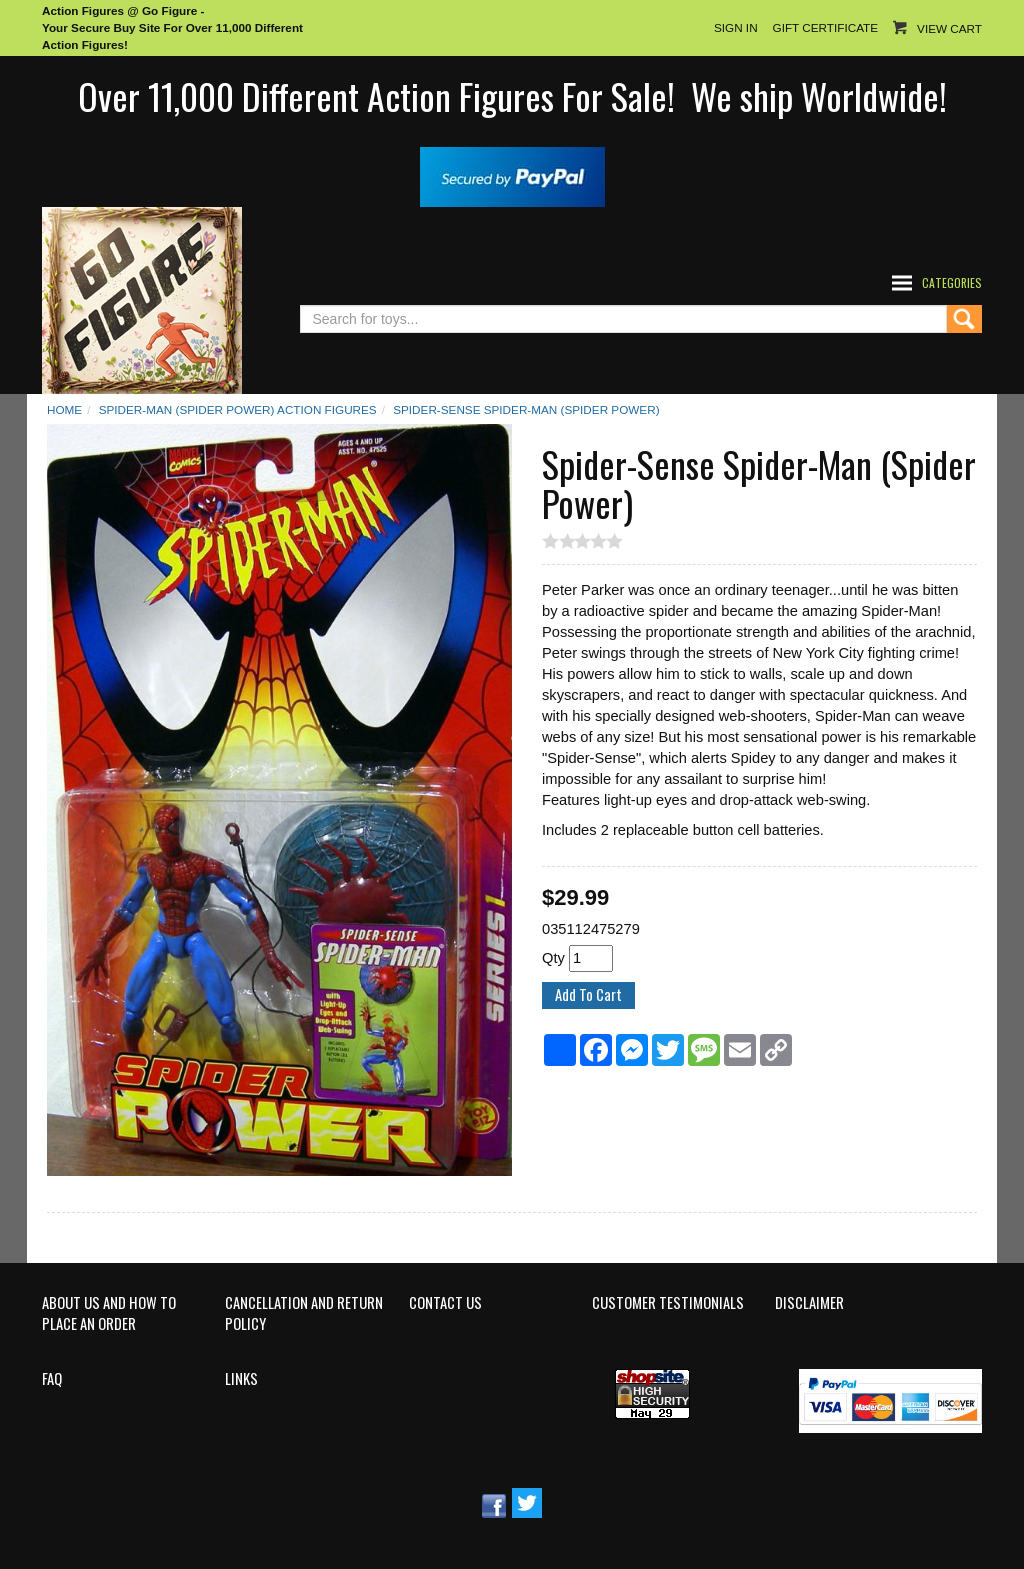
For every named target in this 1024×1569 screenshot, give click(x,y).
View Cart (949, 28)
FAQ (52, 1379)
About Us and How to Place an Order (109, 1313)
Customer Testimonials (668, 1303)
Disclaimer (809, 1303)
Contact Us (445, 1303)
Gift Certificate (825, 27)
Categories (952, 282)
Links (241, 1379)
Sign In (736, 27)
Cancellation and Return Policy (304, 1313)
